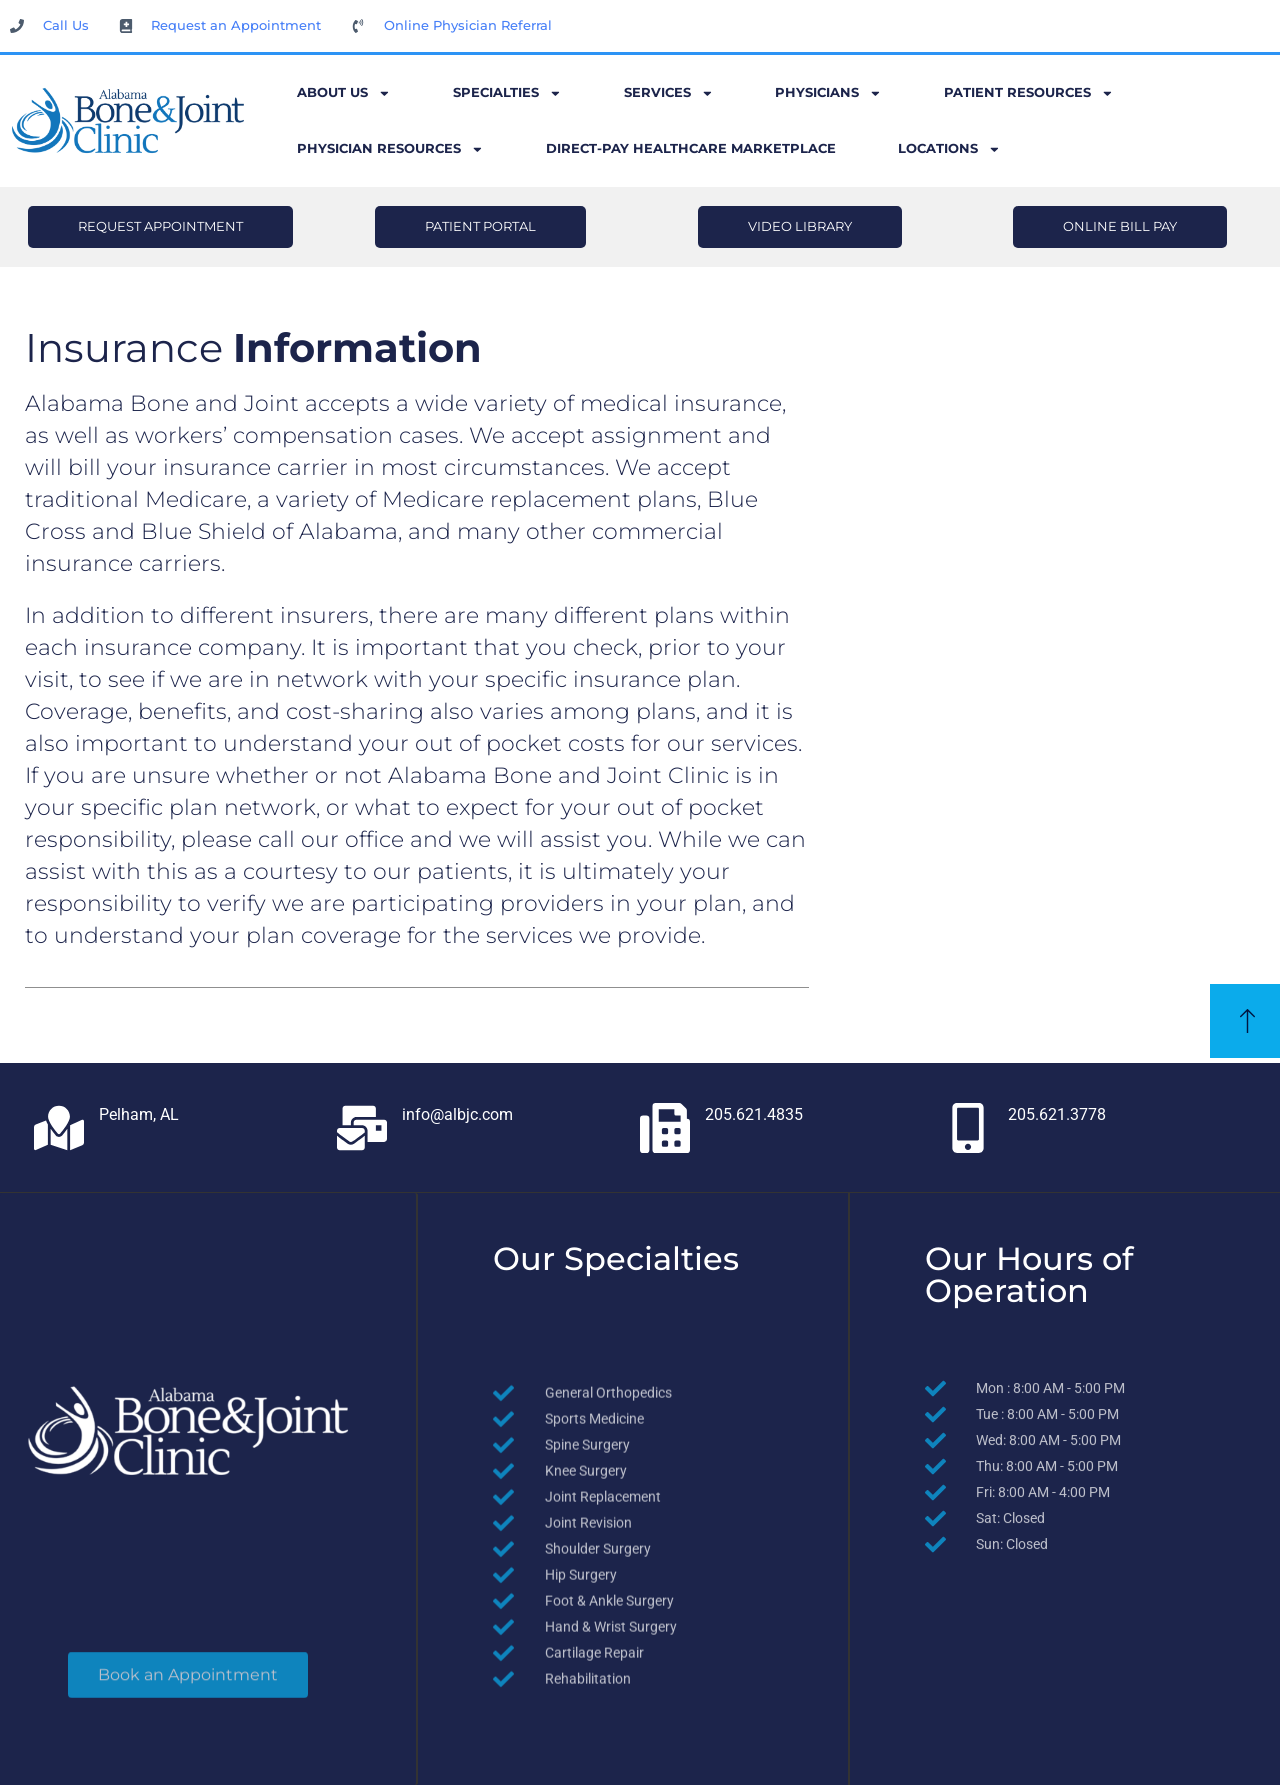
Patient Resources (1029, 93)
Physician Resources (390, 149)
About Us (344, 93)
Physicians (828, 93)
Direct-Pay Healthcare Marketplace (691, 148)
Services (669, 93)
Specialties (507, 93)
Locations (949, 149)
